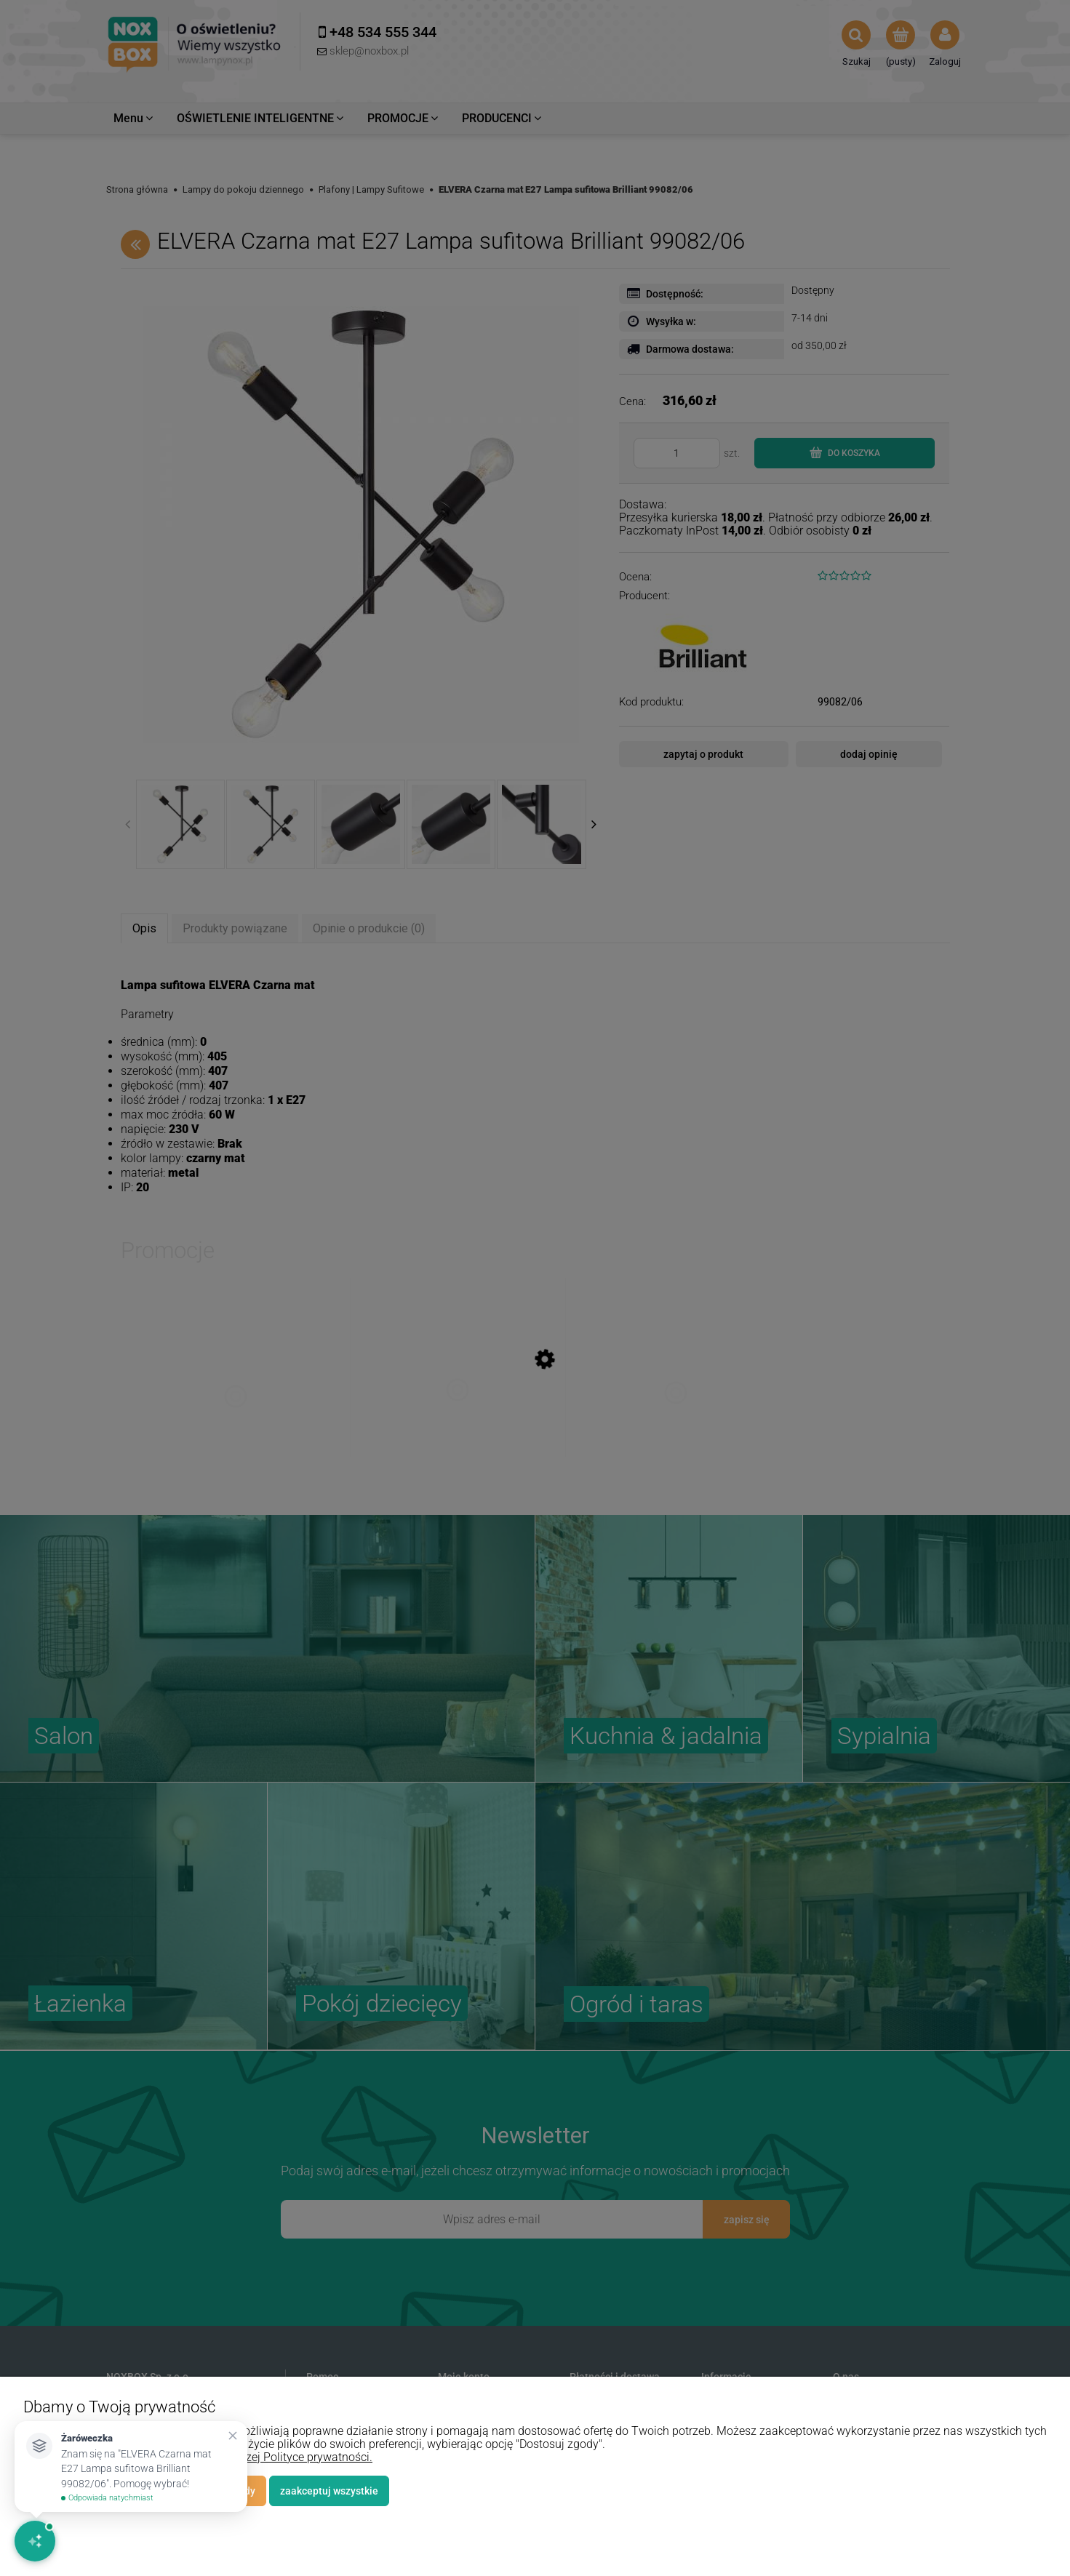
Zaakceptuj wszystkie (329, 2491)
